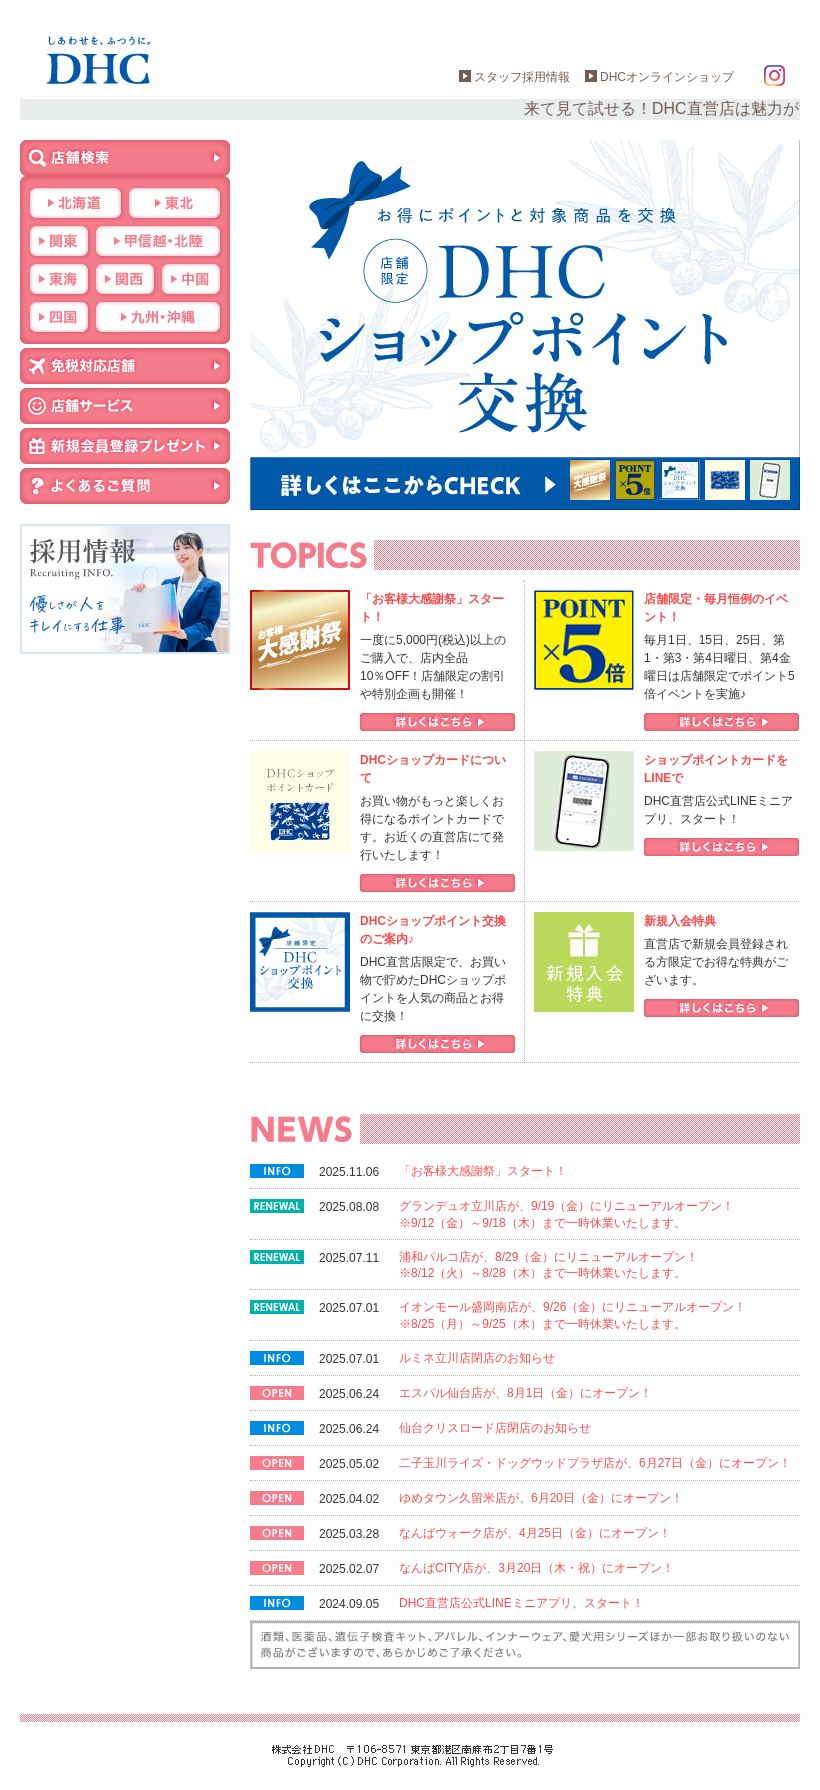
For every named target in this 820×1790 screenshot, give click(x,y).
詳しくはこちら (437, 722)
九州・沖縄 (158, 317)
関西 (125, 279)
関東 (59, 241)
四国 (59, 317)
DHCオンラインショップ (667, 77)
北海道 (75, 203)
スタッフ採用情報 (522, 77)
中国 (191, 279)
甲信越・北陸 (158, 241)
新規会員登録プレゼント (125, 446)
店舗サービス (125, 406)
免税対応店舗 (125, 366)
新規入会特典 (680, 921)
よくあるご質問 (125, 486)
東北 (174, 203)
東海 (59, 279)
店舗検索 (125, 158)
